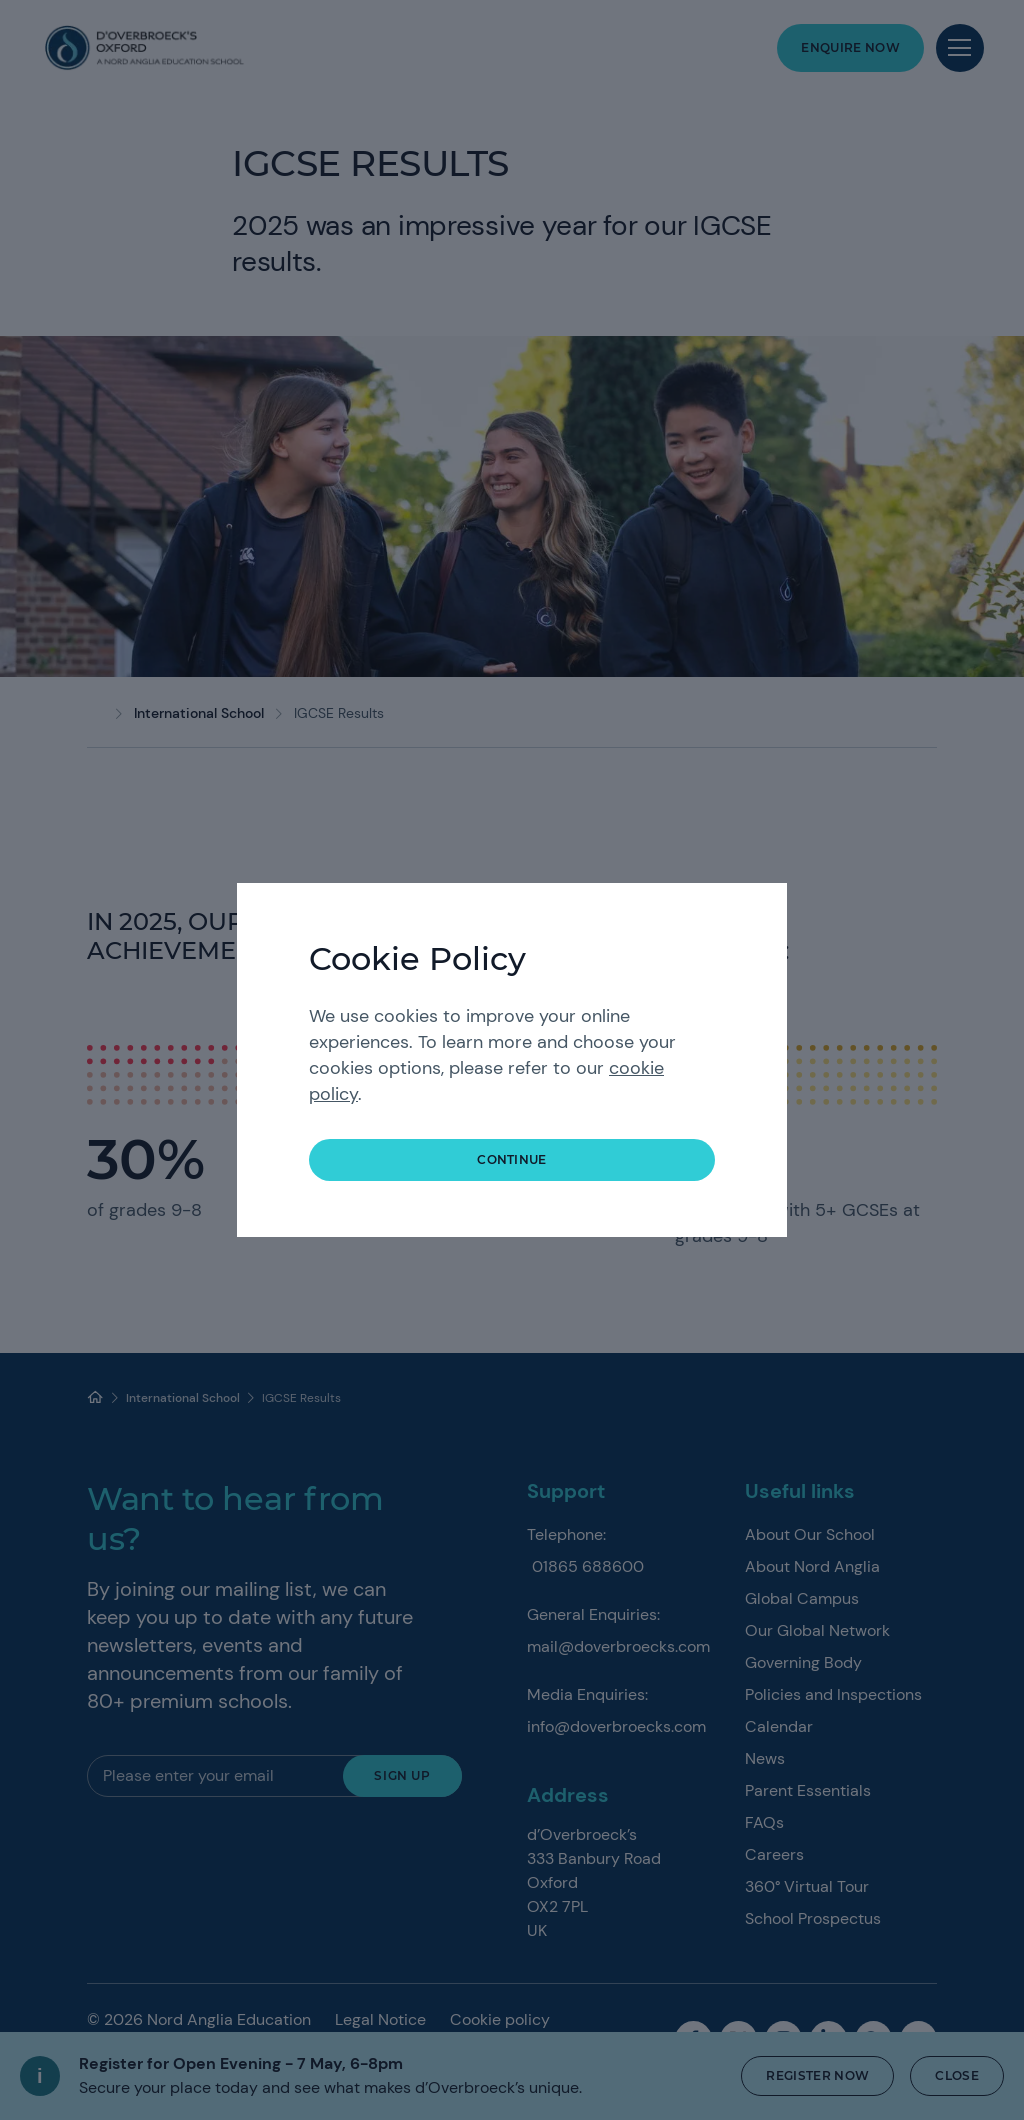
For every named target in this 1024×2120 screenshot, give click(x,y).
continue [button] (512, 1159)
